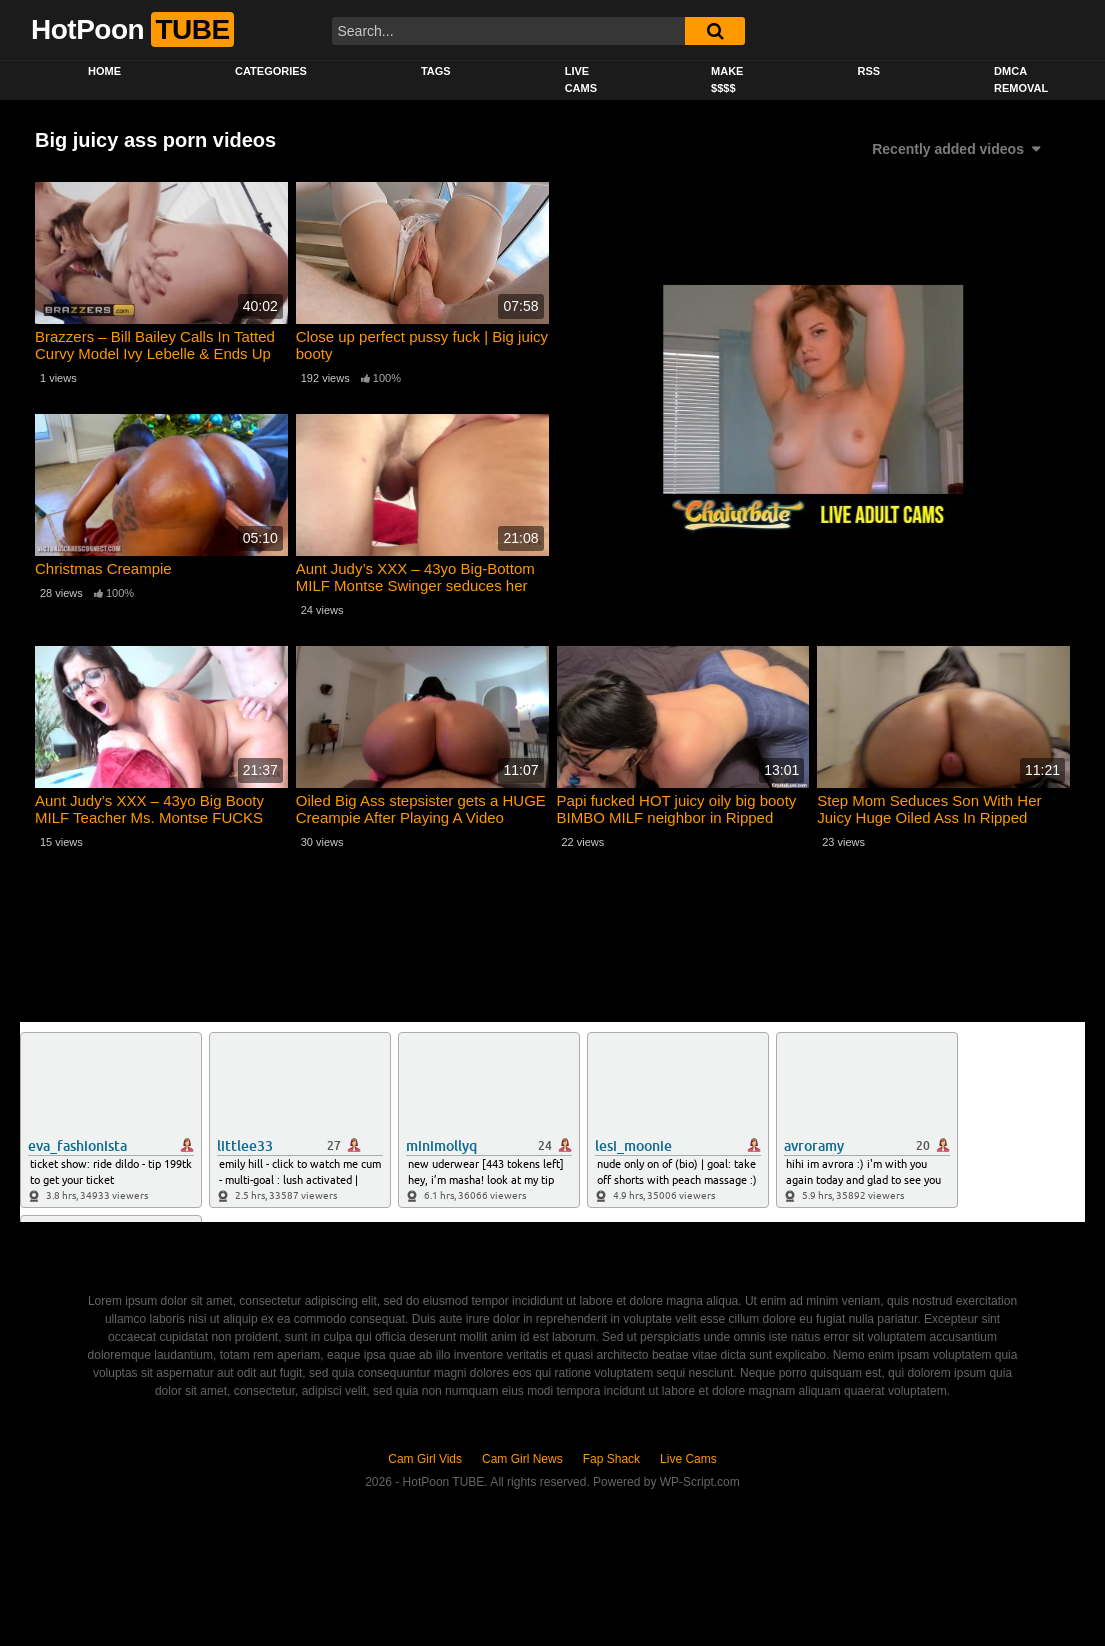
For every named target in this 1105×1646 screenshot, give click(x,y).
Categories (271, 71)
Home (104, 71)
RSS (868, 71)
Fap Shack (611, 1459)
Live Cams (581, 79)
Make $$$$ (727, 79)
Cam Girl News (522, 1459)
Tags (436, 71)
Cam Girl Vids (425, 1459)
